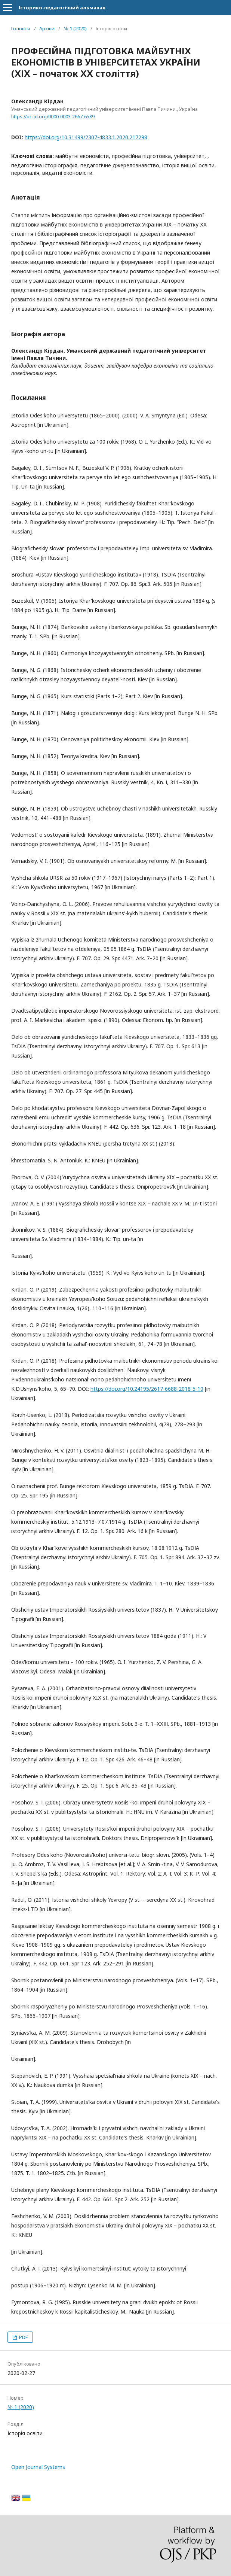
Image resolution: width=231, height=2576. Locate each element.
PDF (23, 2337)
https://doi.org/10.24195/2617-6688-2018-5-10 (146, 1388)
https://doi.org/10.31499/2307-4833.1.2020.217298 (86, 137)
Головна (20, 28)
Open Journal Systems (38, 2466)
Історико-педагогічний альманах (62, 7)
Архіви (47, 28)
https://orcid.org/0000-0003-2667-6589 (53, 116)
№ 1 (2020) (75, 28)
